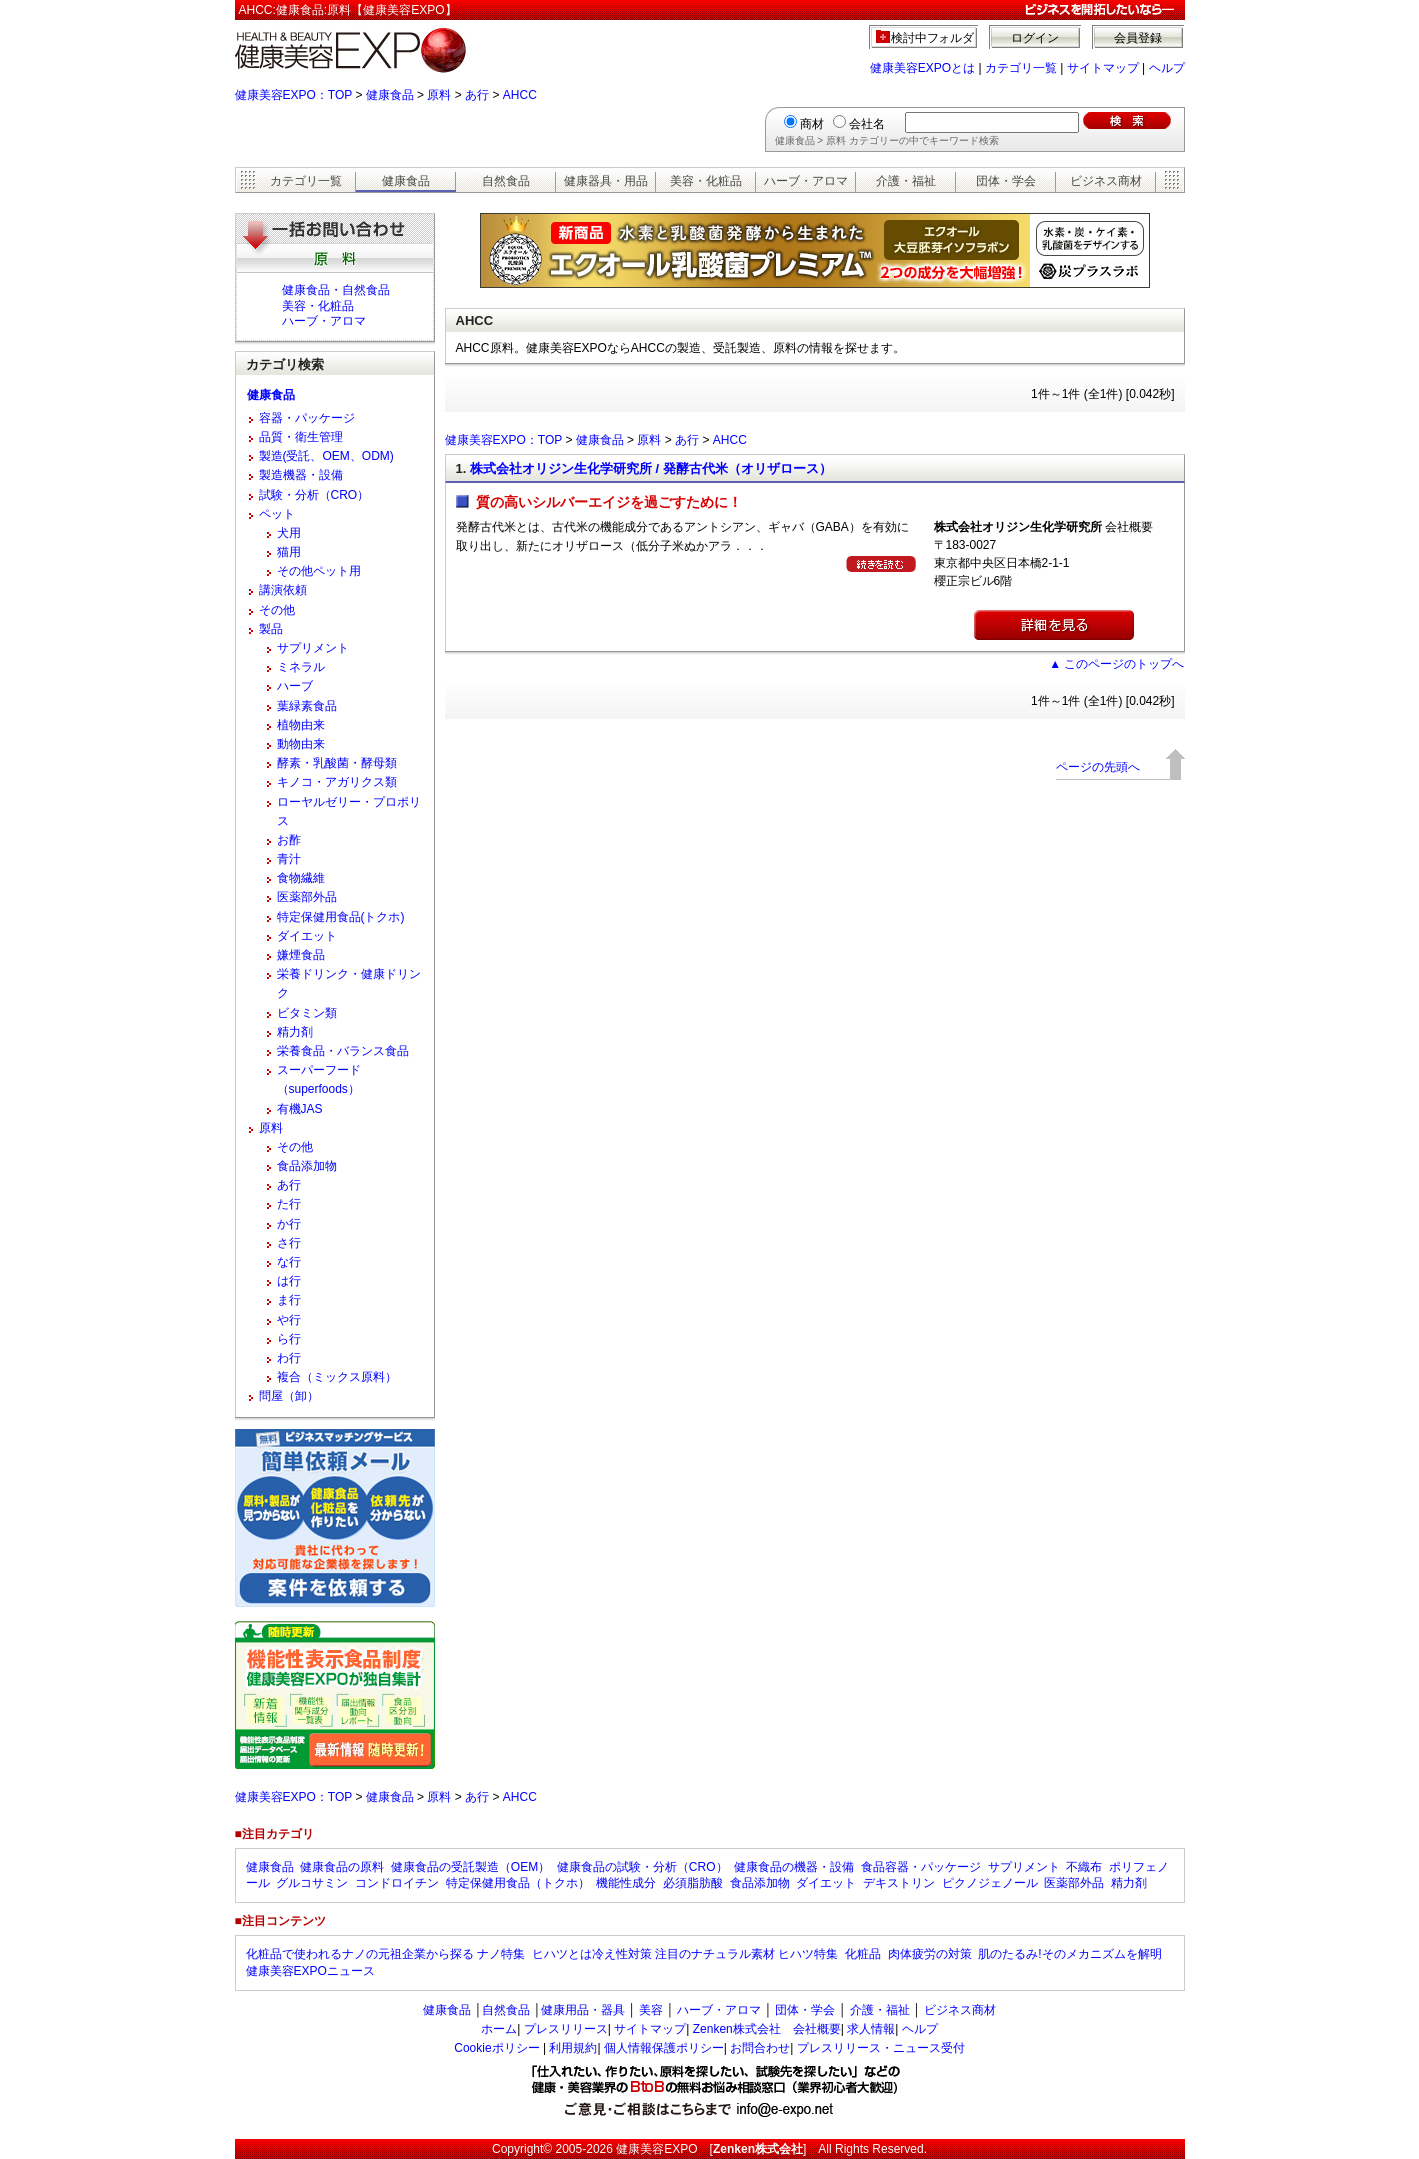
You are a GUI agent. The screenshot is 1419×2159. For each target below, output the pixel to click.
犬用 (289, 533)
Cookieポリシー (496, 2048)
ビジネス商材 (1106, 181)
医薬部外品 (307, 897)
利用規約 (573, 2048)
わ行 (289, 1358)
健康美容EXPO (656, 2149)
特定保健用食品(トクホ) (341, 917)
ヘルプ (1167, 68)
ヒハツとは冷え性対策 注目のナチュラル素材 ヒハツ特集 (685, 1954)
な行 (289, 1262)
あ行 (477, 95)
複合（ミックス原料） (337, 1377)
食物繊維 (301, 878)
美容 (651, 2010)
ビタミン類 (307, 1013)
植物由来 (301, 725)
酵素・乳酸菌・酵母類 (337, 763)
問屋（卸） (289, 1396)
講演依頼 (283, 590)
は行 (289, 1281)
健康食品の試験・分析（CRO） (642, 1867)
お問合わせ (760, 2048)
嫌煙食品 (301, 955)
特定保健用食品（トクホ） (518, 1883)
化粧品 (863, 1954)
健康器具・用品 (606, 181)
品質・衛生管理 (301, 437)
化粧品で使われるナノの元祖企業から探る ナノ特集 (385, 1954)
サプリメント (313, 648)
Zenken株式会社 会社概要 (767, 2029)
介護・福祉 (906, 181)
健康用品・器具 (583, 2010)
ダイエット (307, 936)
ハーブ (295, 686)
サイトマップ (1103, 68)
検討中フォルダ (932, 38)
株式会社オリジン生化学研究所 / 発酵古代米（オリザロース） (651, 468)
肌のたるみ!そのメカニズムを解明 (1069, 1954)
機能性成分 (626, 1883)
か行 (289, 1224)
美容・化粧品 (706, 181)
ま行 (289, 1300)
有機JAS (300, 1109)
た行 (289, 1204)
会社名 (867, 124)
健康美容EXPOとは (922, 68)
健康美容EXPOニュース (310, 1971)
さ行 (289, 1243)
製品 (271, 629)
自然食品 (506, 181)
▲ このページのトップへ (1116, 664)
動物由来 (301, 744)
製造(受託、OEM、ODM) (326, 456)
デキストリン (899, 1883)
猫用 (289, 552)
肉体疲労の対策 (930, 1954)
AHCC (520, 95)
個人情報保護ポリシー (664, 2048)
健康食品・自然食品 (336, 290)
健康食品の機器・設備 (794, 1867)
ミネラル (301, 667)
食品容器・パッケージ (921, 1867)
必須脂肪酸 (693, 1883)
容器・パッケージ (307, 418)
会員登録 (1138, 38)
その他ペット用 (319, 571)
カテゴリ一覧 (1021, 68)
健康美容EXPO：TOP (294, 95)
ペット (277, 514)
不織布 (1084, 1867)
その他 (277, 610)
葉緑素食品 (307, 706)
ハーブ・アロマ (806, 181)
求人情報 (871, 2029)
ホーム (499, 2029)
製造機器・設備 (301, 475)
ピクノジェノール (990, 1883)
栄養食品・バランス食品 (343, 1051)
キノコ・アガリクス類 (337, 782)
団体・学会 (1006, 181)
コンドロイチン (397, 1883)
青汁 (289, 859)
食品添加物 (307, 1166)
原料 (439, 95)
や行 (289, 1320)
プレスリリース (566, 2029)
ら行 (289, 1339)
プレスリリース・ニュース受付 (881, 2048)
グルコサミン (312, 1883)
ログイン (1035, 38)
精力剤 (295, 1032)
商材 (812, 124)
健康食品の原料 (342, 1867)
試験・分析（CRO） (314, 495)
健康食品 (390, 95)
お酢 (289, 840)
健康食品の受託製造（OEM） (470, 1867)
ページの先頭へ (1098, 767)
